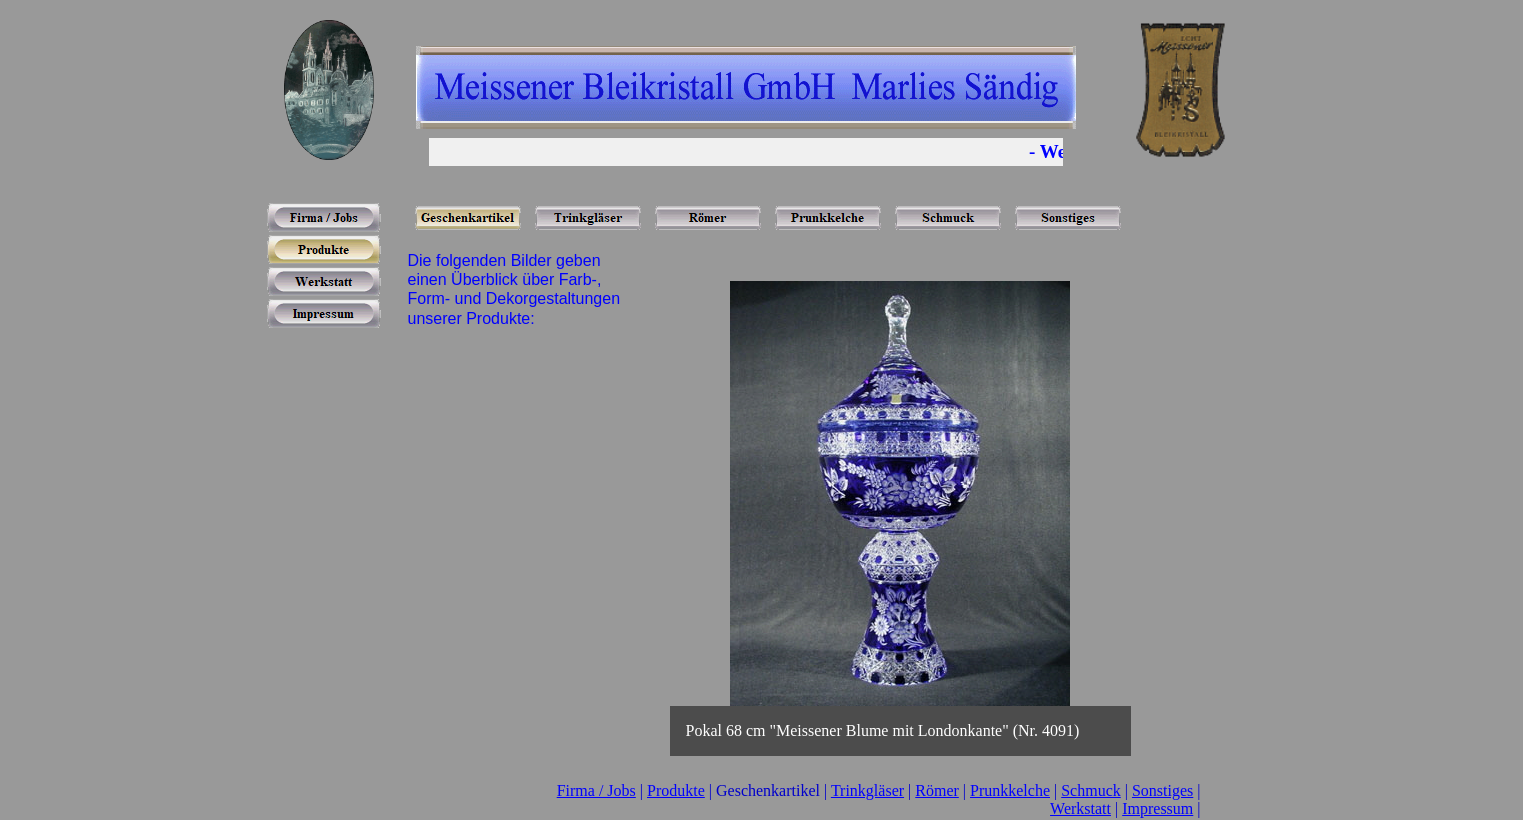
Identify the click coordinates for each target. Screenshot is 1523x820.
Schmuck (1091, 790)
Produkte (676, 790)
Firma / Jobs (596, 790)
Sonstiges (1162, 790)
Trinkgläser (867, 790)
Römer (937, 790)
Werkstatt (1080, 808)
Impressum (1157, 808)
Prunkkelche (1010, 790)
